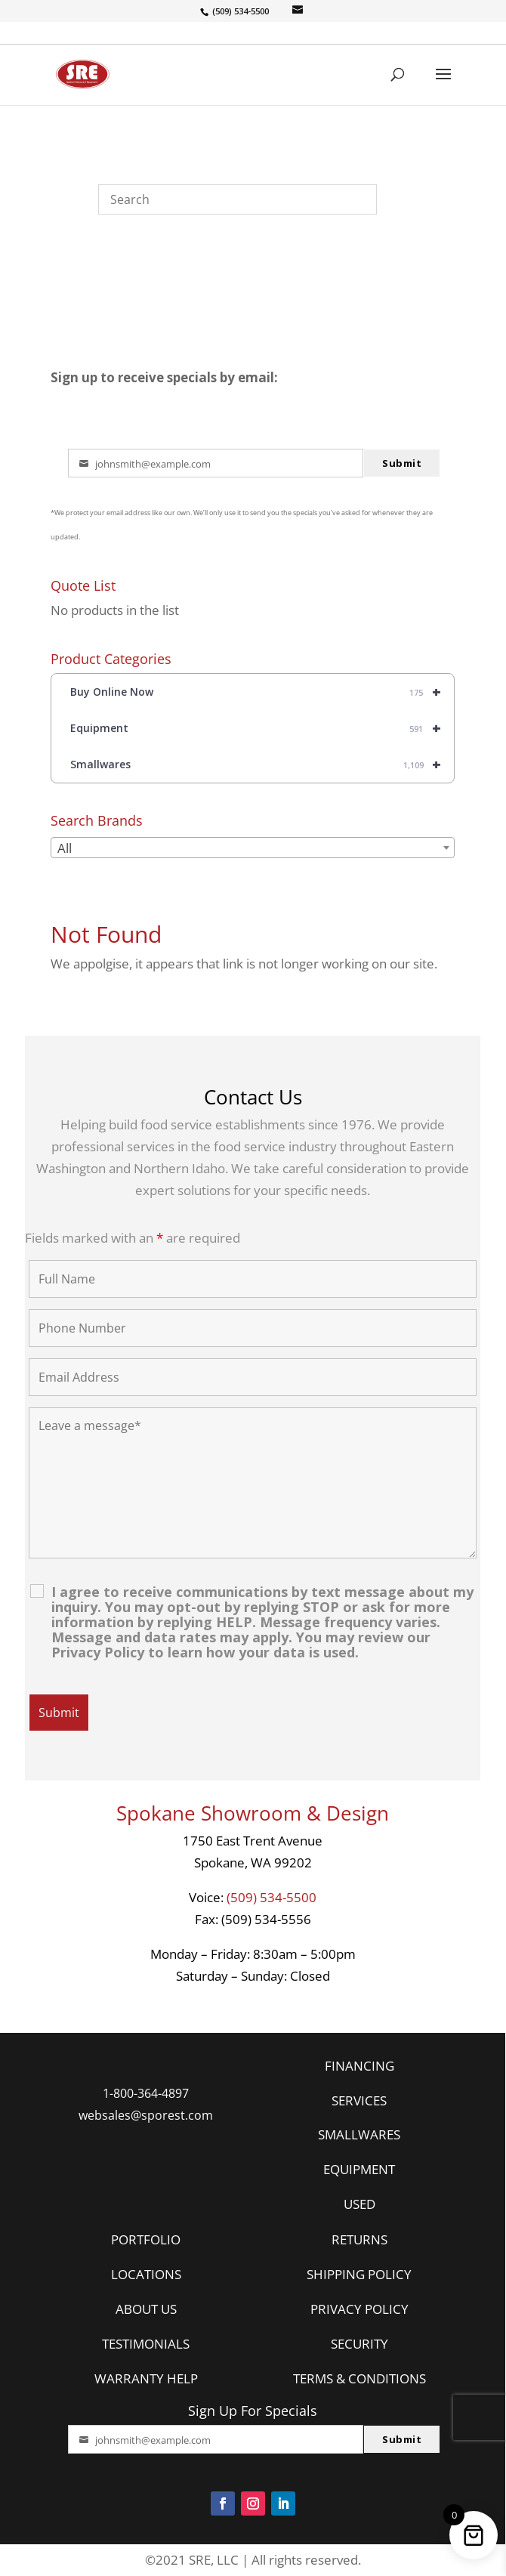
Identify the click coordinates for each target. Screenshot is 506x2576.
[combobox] (253, 847)
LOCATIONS (146, 2274)
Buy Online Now (262, 692)
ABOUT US (146, 2309)
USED (359, 2204)
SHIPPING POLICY (359, 2274)
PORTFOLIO (145, 2239)
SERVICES (359, 2100)
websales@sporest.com (146, 2115)
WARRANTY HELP (146, 2378)
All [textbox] (64, 848)
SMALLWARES (359, 2134)
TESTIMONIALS (146, 2343)
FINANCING (359, 2065)
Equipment (262, 728)
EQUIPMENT (359, 2169)
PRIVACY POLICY (359, 2309)
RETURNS (359, 2239)
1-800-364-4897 (146, 2093)
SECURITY (359, 2343)
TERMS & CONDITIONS (359, 2378)
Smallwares (262, 764)
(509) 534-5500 (271, 1897)
